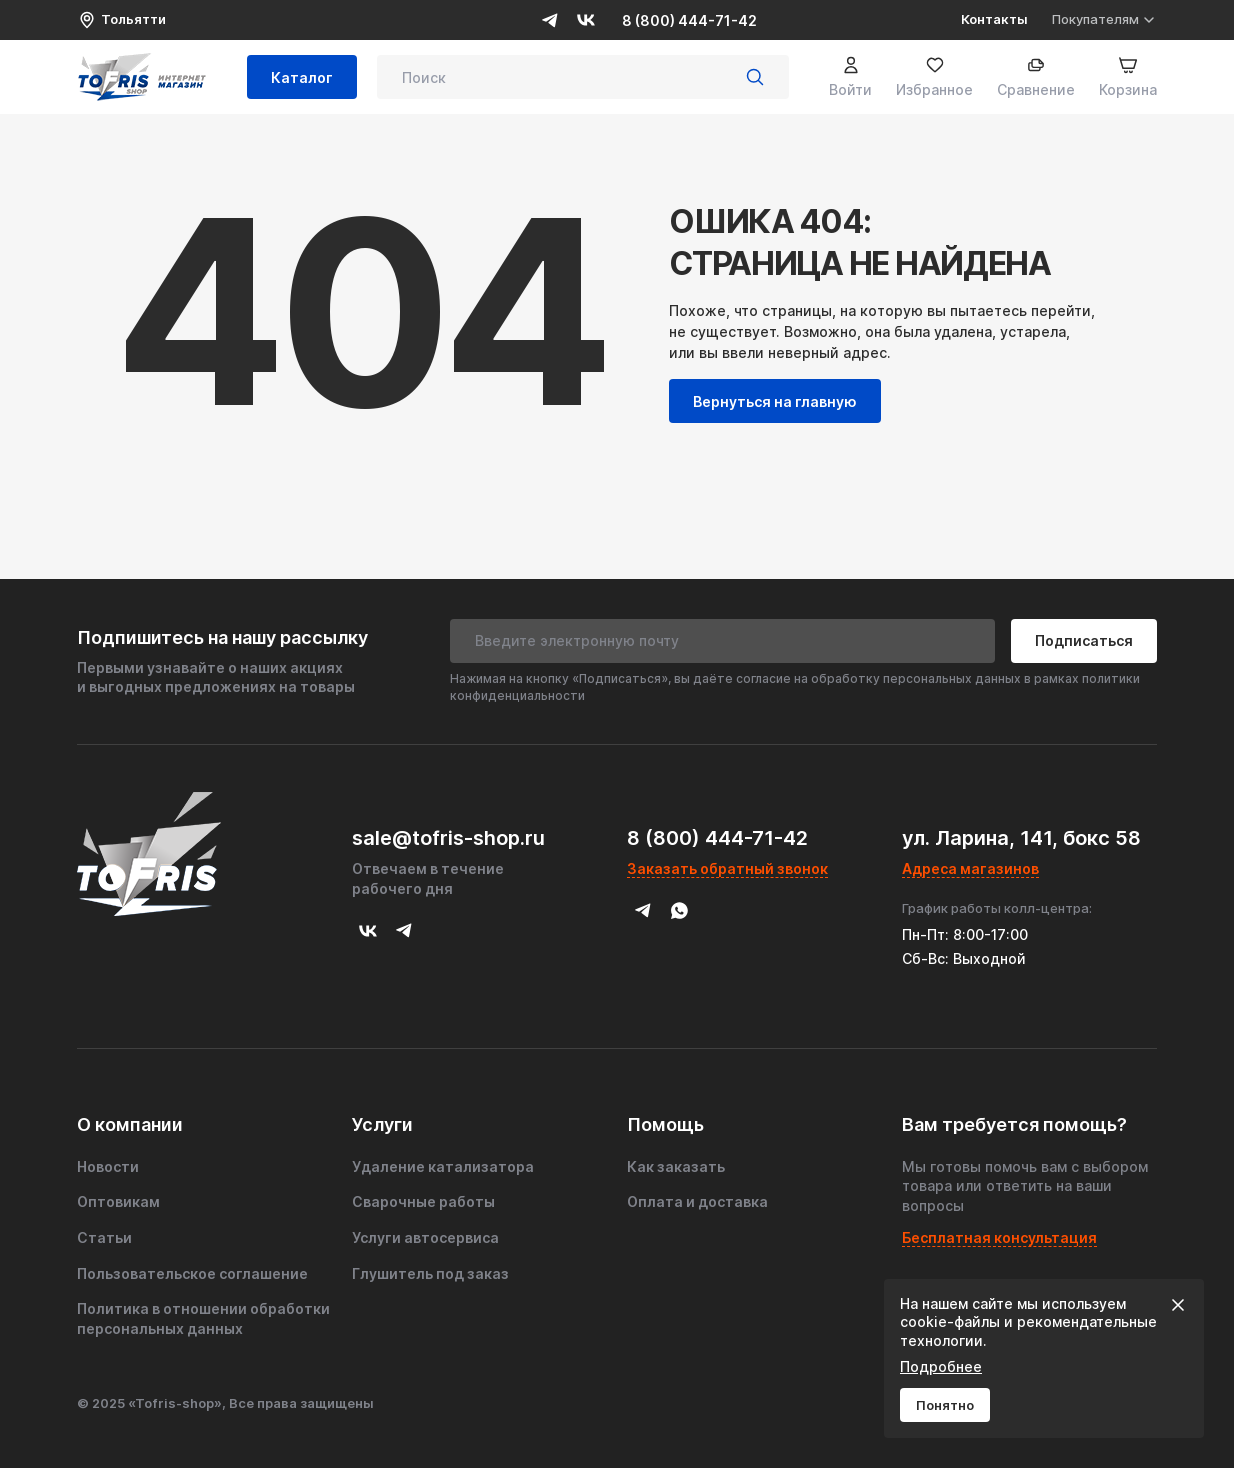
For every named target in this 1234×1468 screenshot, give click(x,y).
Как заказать (676, 1166)
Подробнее (941, 1366)
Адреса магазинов (970, 868)
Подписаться (1084, 640)
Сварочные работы (423, 1201)
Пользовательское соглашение (192, 1273)
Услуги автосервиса (425, 1237)
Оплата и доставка (697, 1201)
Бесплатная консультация (999, 1237)
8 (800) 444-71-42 (689, 20)
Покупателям (1104, 19)
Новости (108, 1166)
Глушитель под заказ (430, 1273)
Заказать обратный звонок (727, 868)
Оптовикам (118, 1201)
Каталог (302, 77)
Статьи (104, 1237)
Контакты (994, 19)
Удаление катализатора (443, 1166)
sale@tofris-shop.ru (448, 838)
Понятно (945, 1405)
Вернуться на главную (775, 401)
